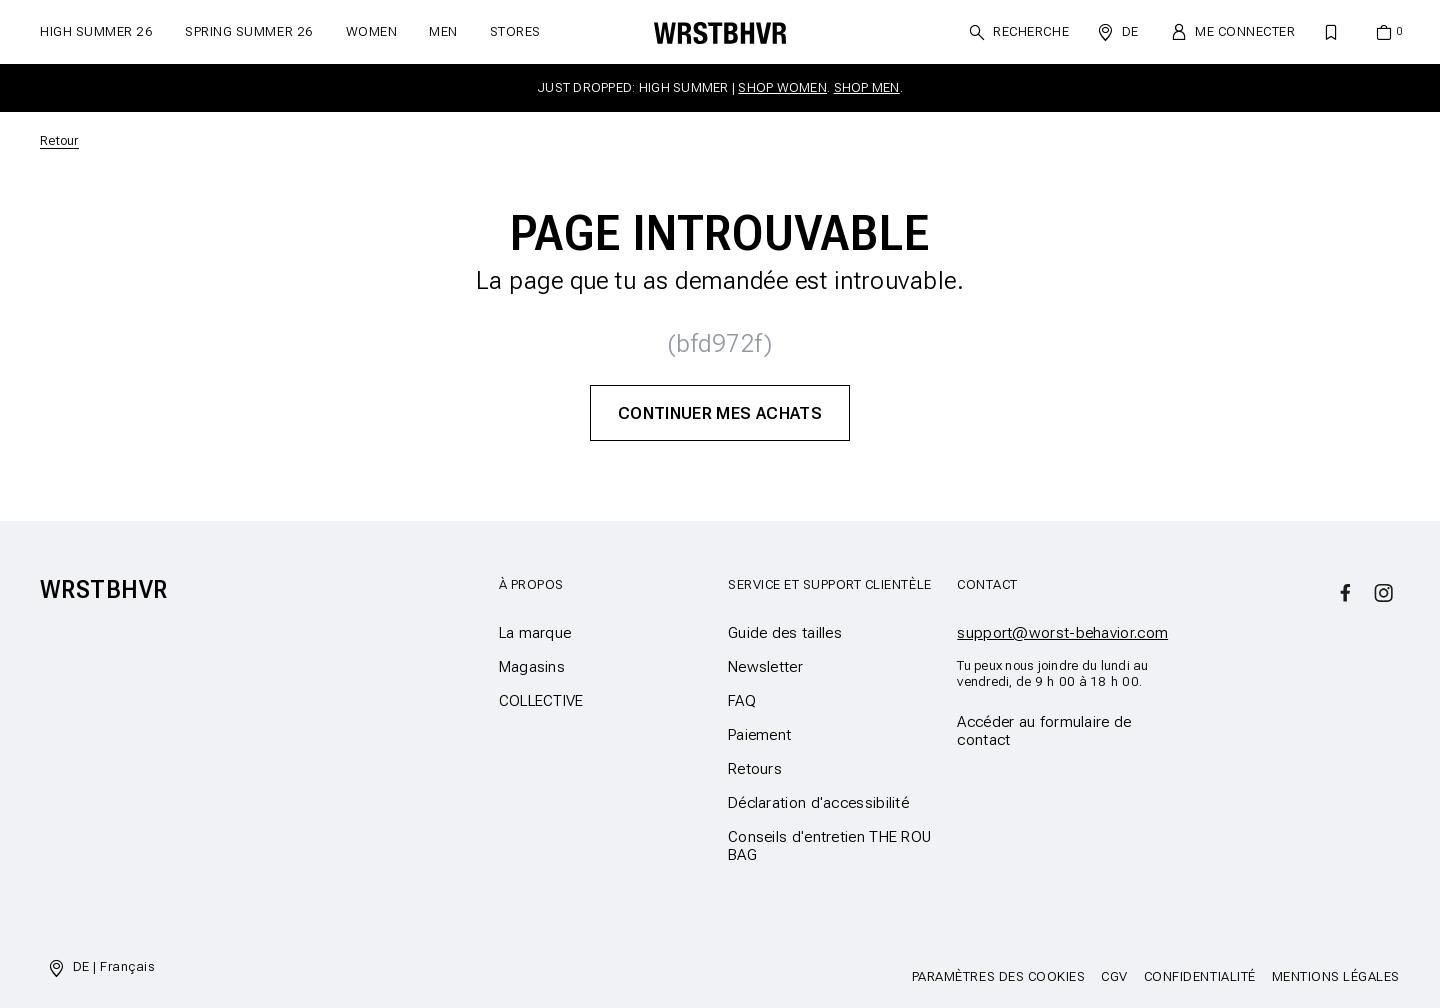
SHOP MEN (867, 87)
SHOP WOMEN (782, 87)
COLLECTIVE (541, 701)
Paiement (759, 735)
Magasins (532, 667)
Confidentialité (1200, 976)
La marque (535, 633)
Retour (59, 140)
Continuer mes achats (720, 413)
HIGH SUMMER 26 (96, 31)
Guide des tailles (785, 633)
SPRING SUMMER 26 (249, 31)
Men (443, 31)
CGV (1114, 976)
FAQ (742, 701)
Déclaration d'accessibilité (818, 803)
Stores (515, 31)
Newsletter (765, 667)
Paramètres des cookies (998, 976)
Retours (755, 769)
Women (372, 31)
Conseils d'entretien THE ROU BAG (829, 846)
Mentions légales (1336, 976)
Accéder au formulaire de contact (1044, 731)
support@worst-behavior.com (1062, 633)
